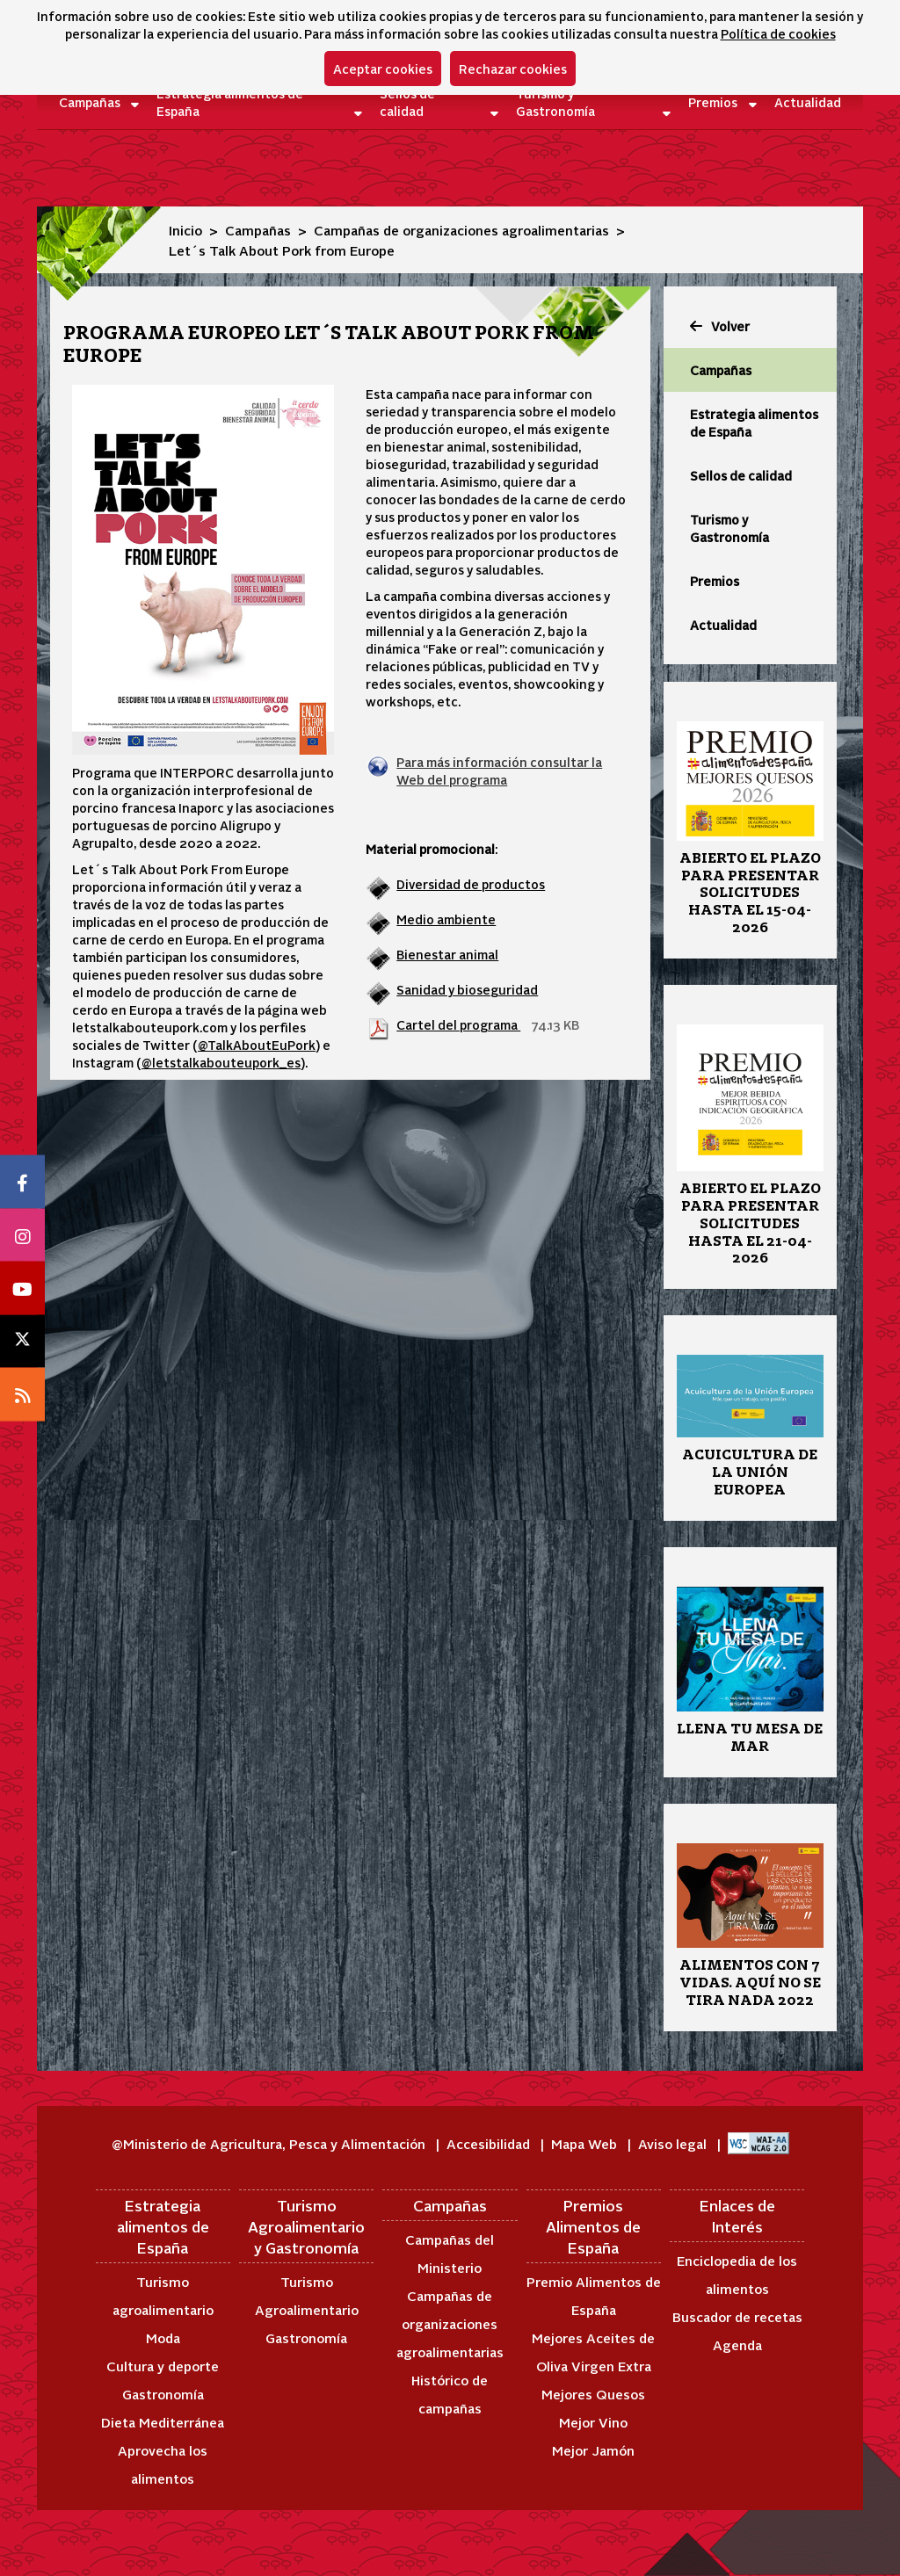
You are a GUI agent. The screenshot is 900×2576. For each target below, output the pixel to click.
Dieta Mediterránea (162, 2421)
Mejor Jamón (593, 2450)
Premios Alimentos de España (593, 2227)
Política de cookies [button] (778, 33)
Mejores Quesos (593, 2393)
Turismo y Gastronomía (555, 102)
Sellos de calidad (407, 102)
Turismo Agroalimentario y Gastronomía (306, 2227)
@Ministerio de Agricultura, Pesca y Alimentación (270, 2143)
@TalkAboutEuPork (257, 1045)
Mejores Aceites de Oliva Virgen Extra (593, 2351)
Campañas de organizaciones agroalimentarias (461, 229)
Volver (720, 326)
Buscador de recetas (737, 2316)
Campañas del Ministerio (449, 2253)
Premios (712, 102)
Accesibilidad (489, 2143)
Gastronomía (163, 2393)
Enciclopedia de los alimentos (737, 2274)
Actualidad (798, 102)
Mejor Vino (593, 2421)
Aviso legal (674, 2143)
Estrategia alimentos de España (229, 102)
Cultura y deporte (162, 2365)
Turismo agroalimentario (163, 2295)
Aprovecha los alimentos (162, 2464)
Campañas (89, 102)
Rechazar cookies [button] (513, 68)
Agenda (737, 2344)
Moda (163, 2337)
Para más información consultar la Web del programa (499, 770)
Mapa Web (586, 2143)
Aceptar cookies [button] (382, 68)
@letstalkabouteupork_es (221, 1062)
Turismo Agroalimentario (307, 2295)
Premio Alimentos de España (593, 2295)
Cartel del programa (458, 1024)
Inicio (185, 229)
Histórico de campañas (449, 2393)
